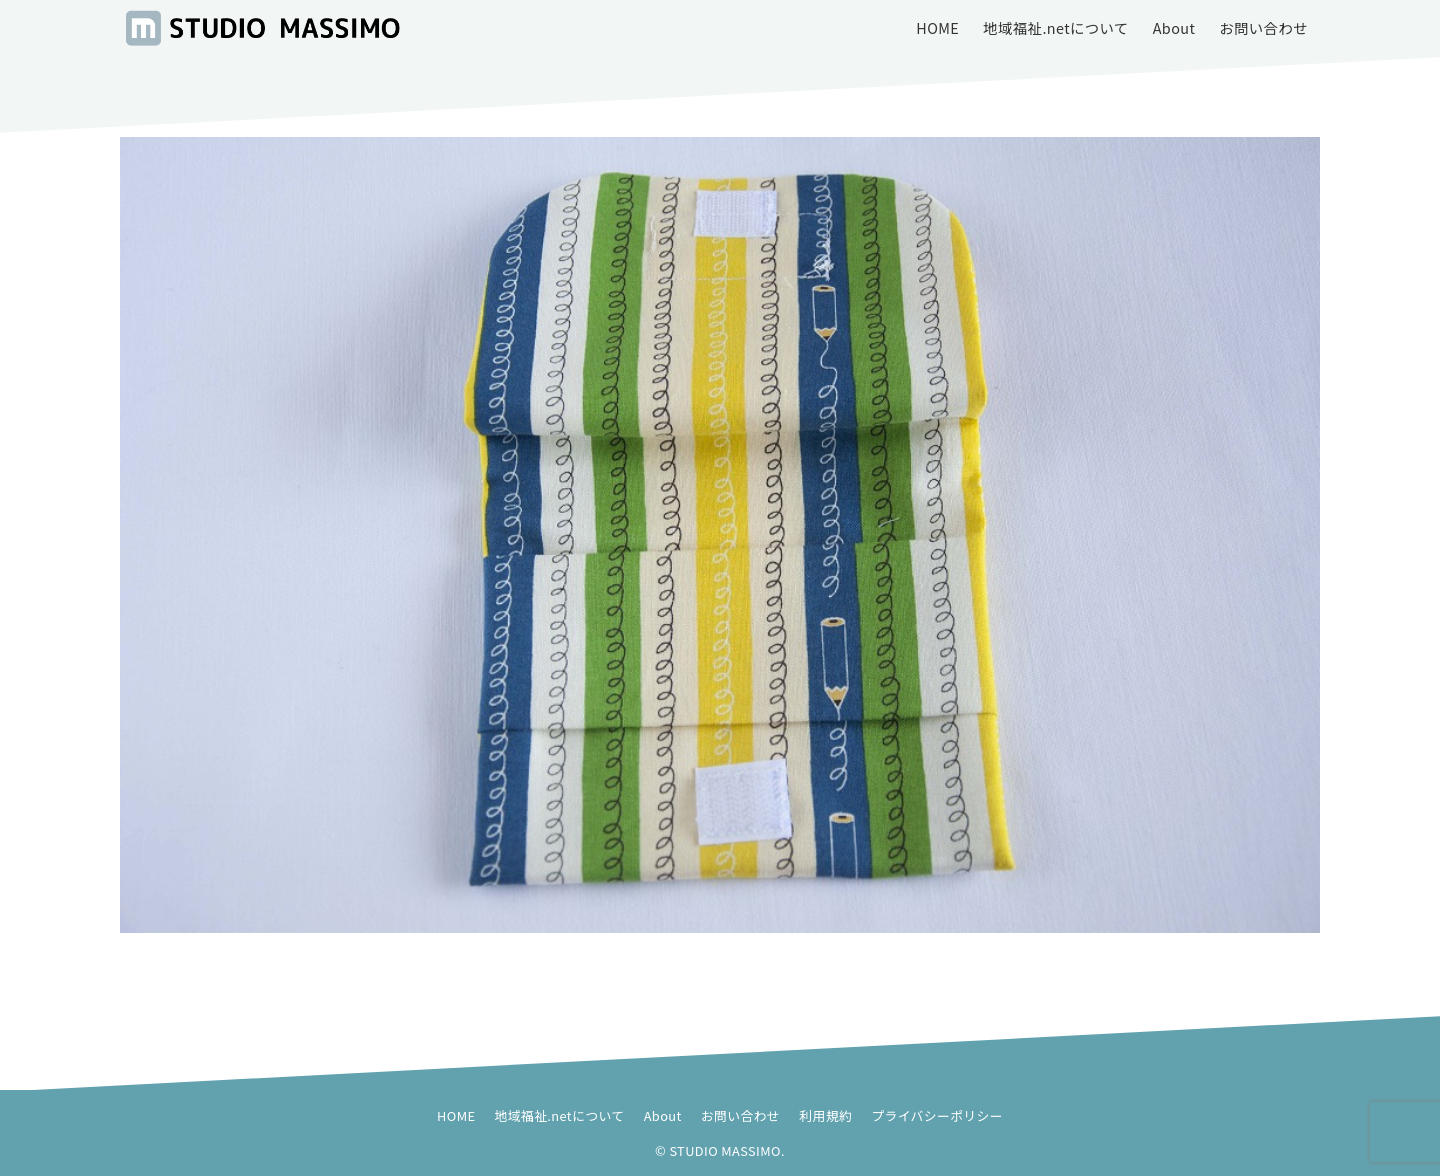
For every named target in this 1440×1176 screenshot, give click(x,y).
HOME (456, 1115)
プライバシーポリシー (937, 1115)
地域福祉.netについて (560, 1115)
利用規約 (825, 1115)
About (663, 1115)
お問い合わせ (740, 1115)
